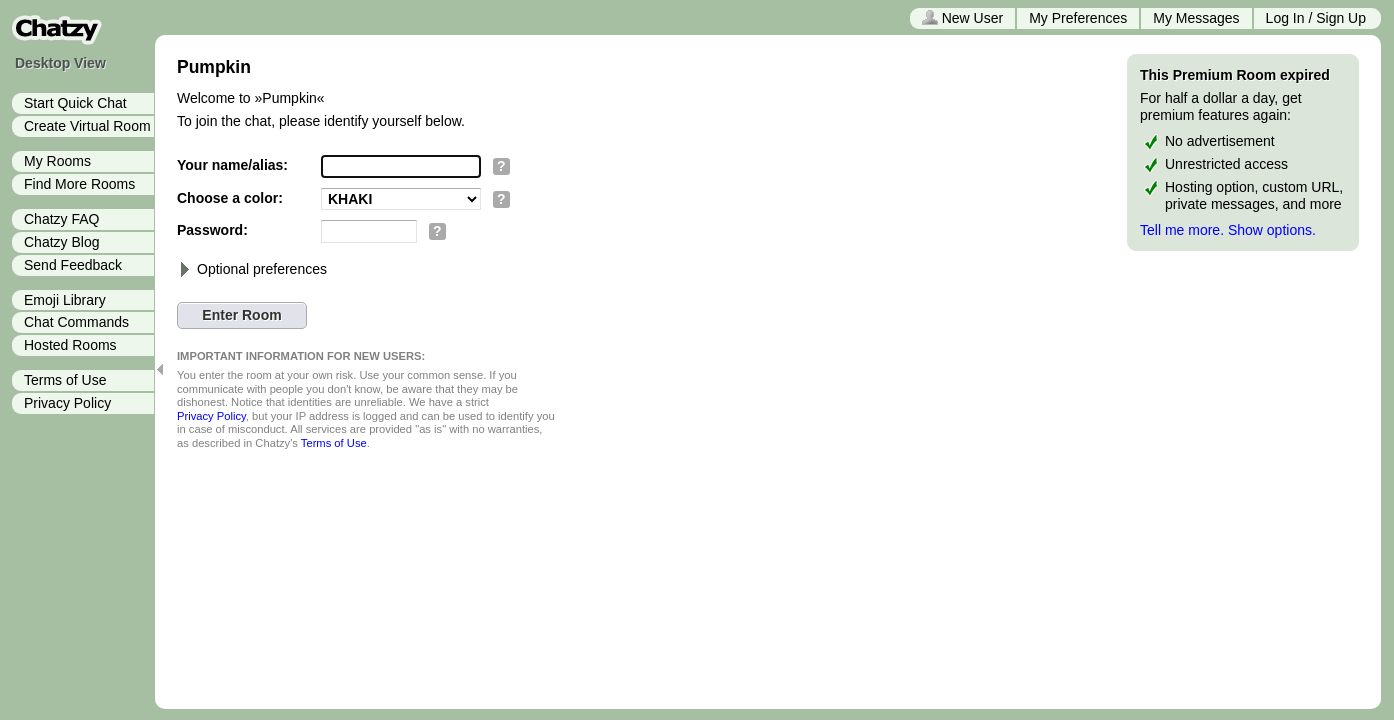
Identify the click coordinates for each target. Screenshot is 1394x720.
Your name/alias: (232, 165)
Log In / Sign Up (1316, 18)
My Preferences (1078, 18)
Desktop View (60, 63)
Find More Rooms (79, 184)
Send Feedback (73, 265)
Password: (212, 230)
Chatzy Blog (61, 242)
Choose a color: (230, 198)
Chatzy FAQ (61, 219)
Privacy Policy (67, 403)
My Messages (1196, 18)
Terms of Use (65, 380)
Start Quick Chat (75, 103)
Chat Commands (76, 322)
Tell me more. (1182, 230)
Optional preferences (252, 269)
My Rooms (57, 161)
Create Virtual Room (87, 126)
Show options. (1272, 230)
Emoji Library (65, 300)
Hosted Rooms (70, 345)
